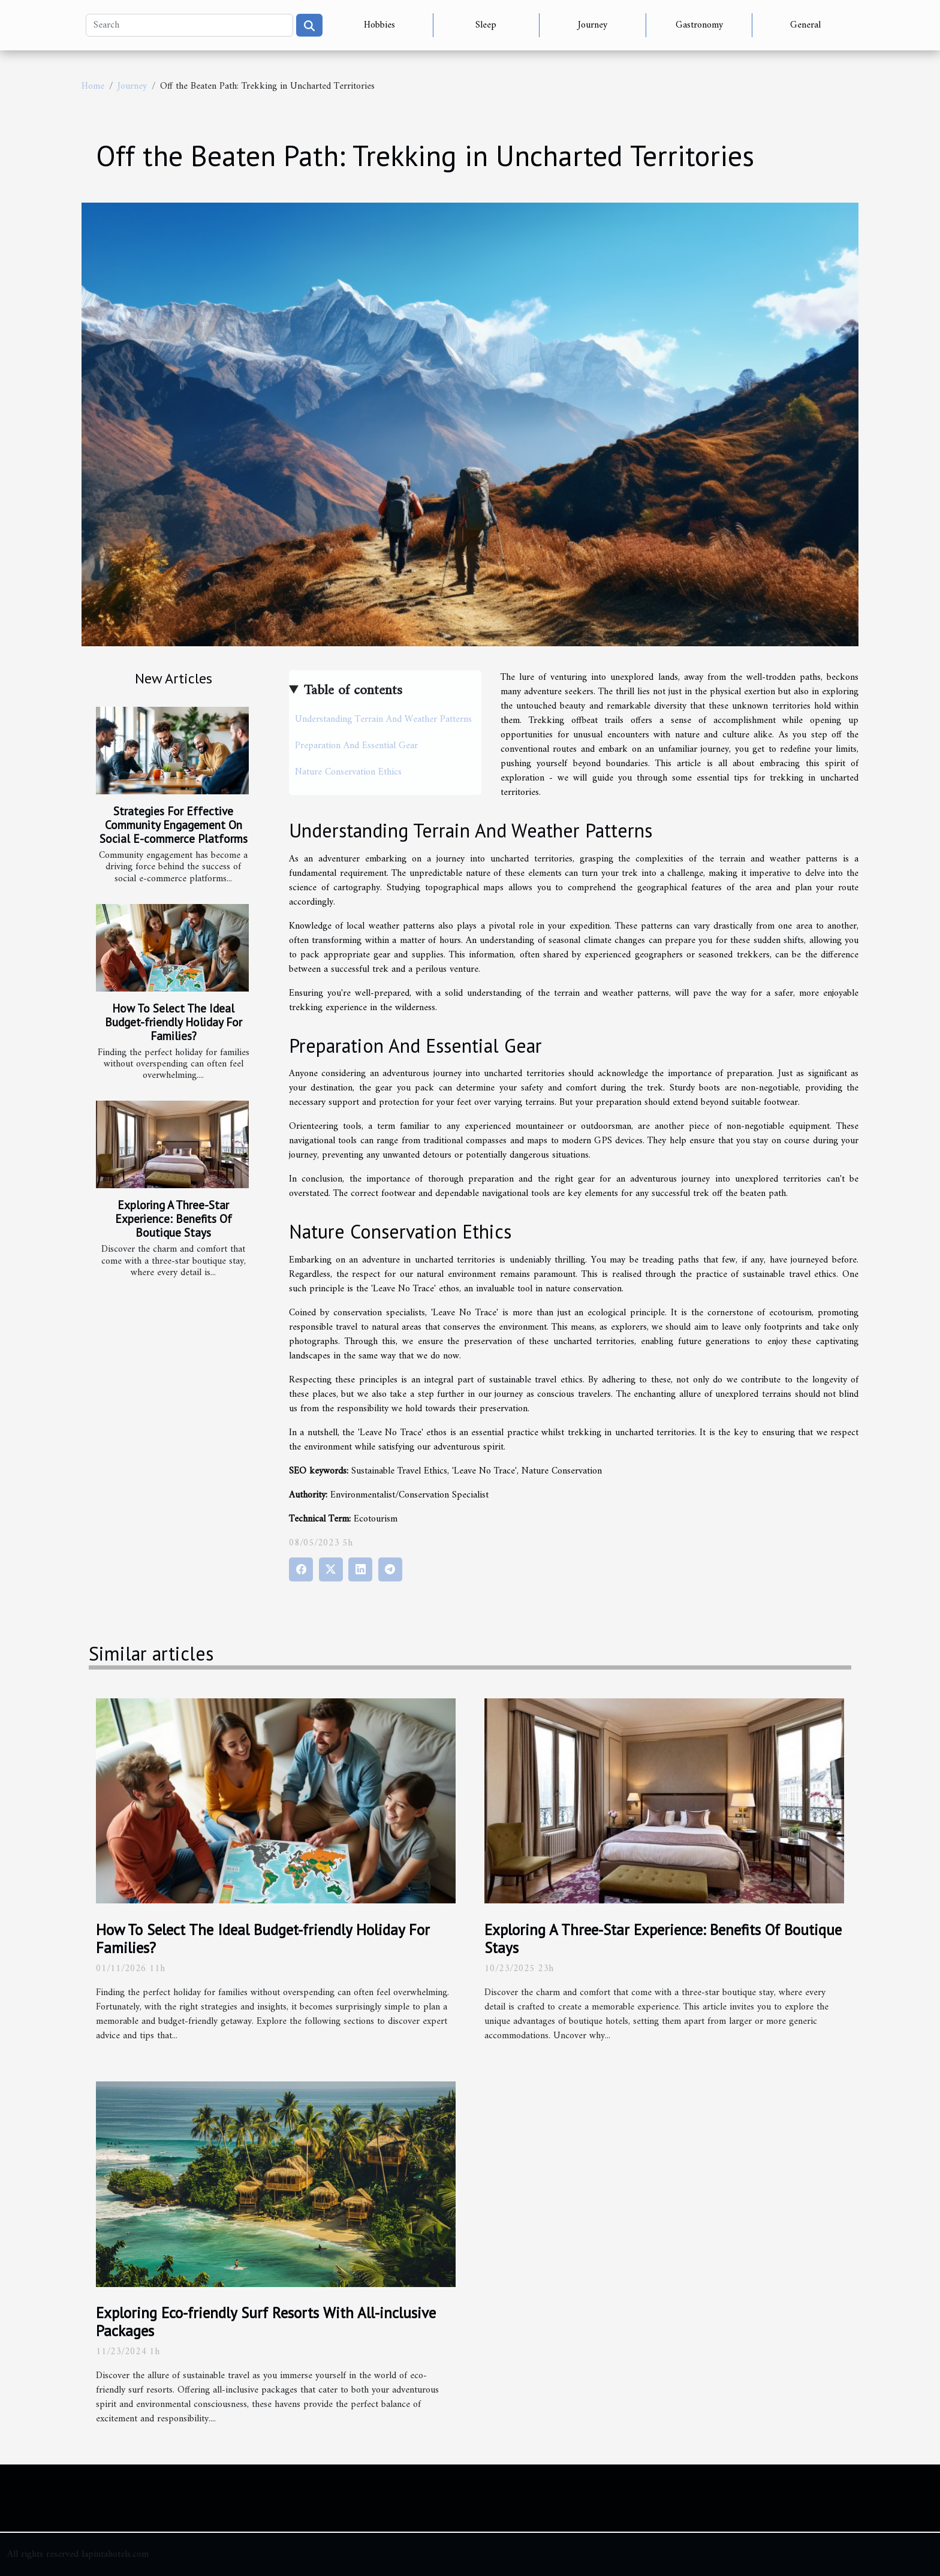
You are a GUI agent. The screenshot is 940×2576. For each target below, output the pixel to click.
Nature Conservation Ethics (348, 772)
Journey (592, 25)
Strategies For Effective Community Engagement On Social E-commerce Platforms (174, 824)
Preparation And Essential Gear (356, 745)
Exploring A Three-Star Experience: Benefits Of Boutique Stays (173, 1218)
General (805, 25)
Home (93, 86)
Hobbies (379, 25)
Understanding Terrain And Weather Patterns (383, 719)
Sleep (485, 25)
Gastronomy (699, 25)
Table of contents (353, 690)
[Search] (189, 25)
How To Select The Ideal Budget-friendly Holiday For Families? (173, 1022)
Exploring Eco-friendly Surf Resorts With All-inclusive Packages (266, 2321)
